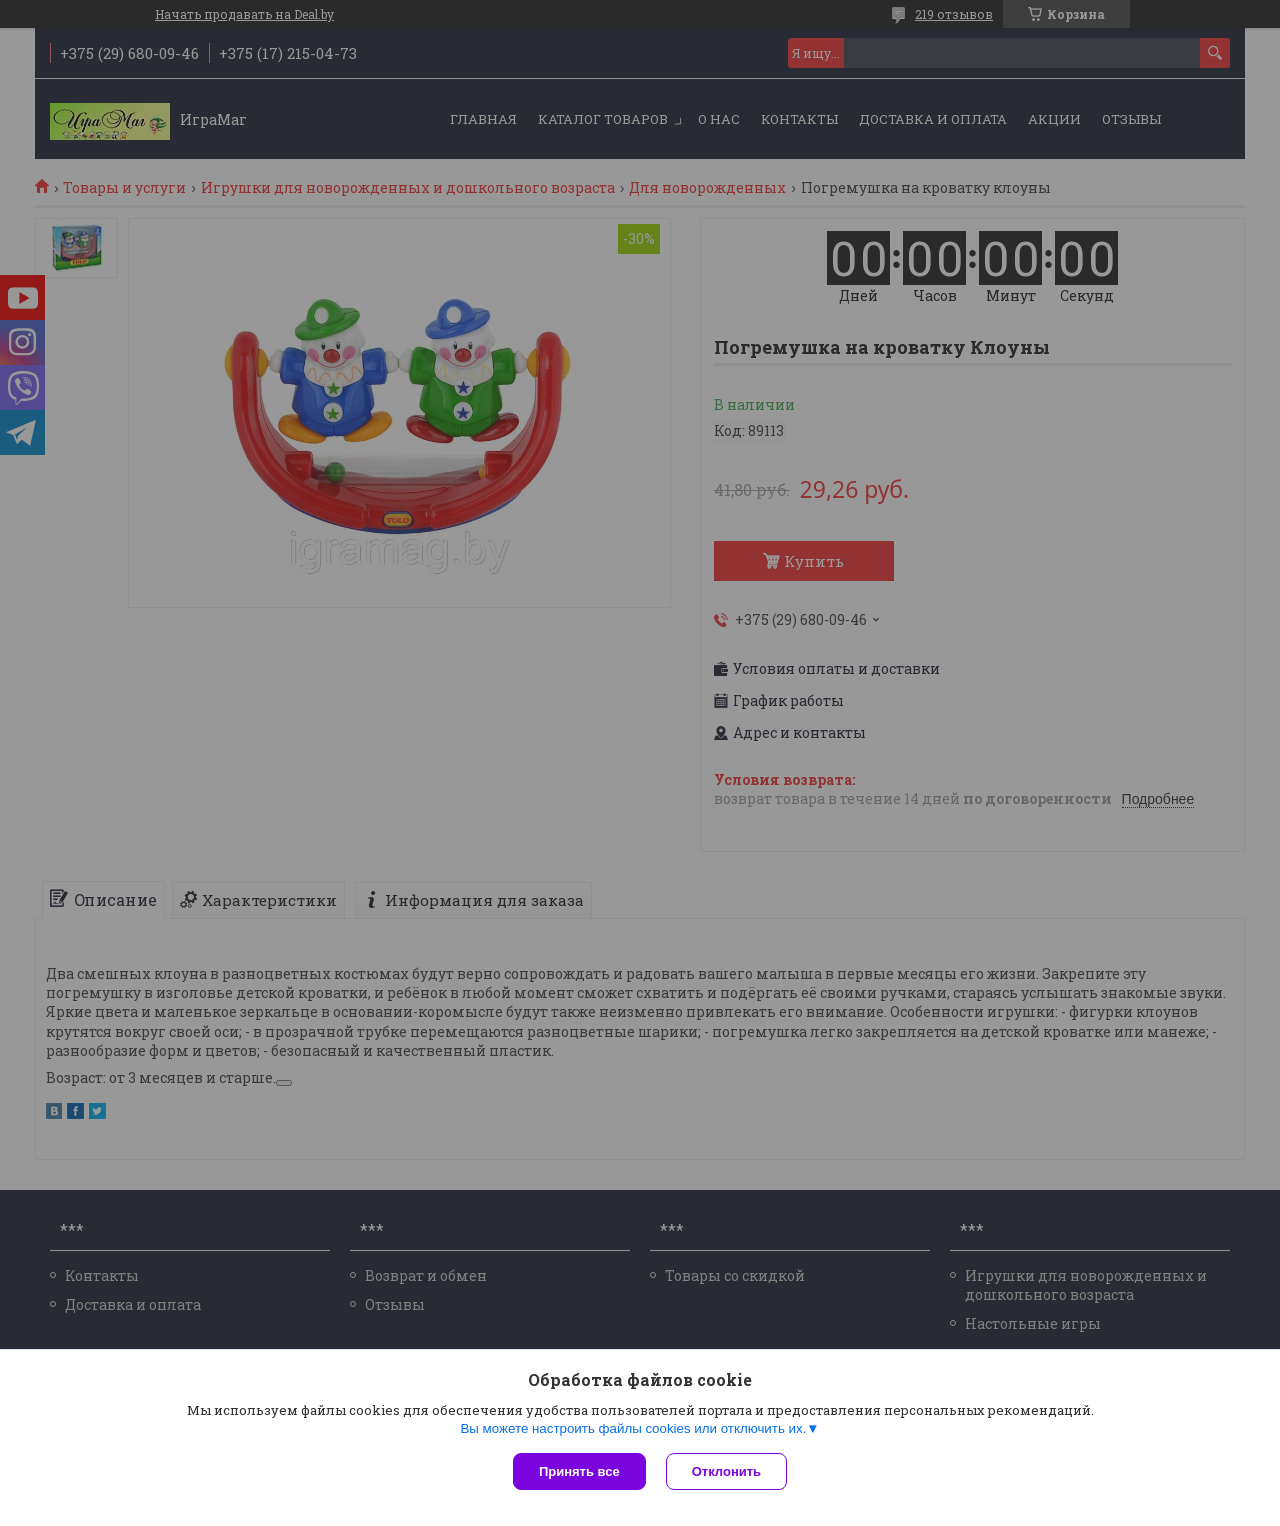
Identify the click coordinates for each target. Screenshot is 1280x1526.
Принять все (579, 1471)
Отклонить (726, 1471)
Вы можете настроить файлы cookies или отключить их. (633, 1428)
